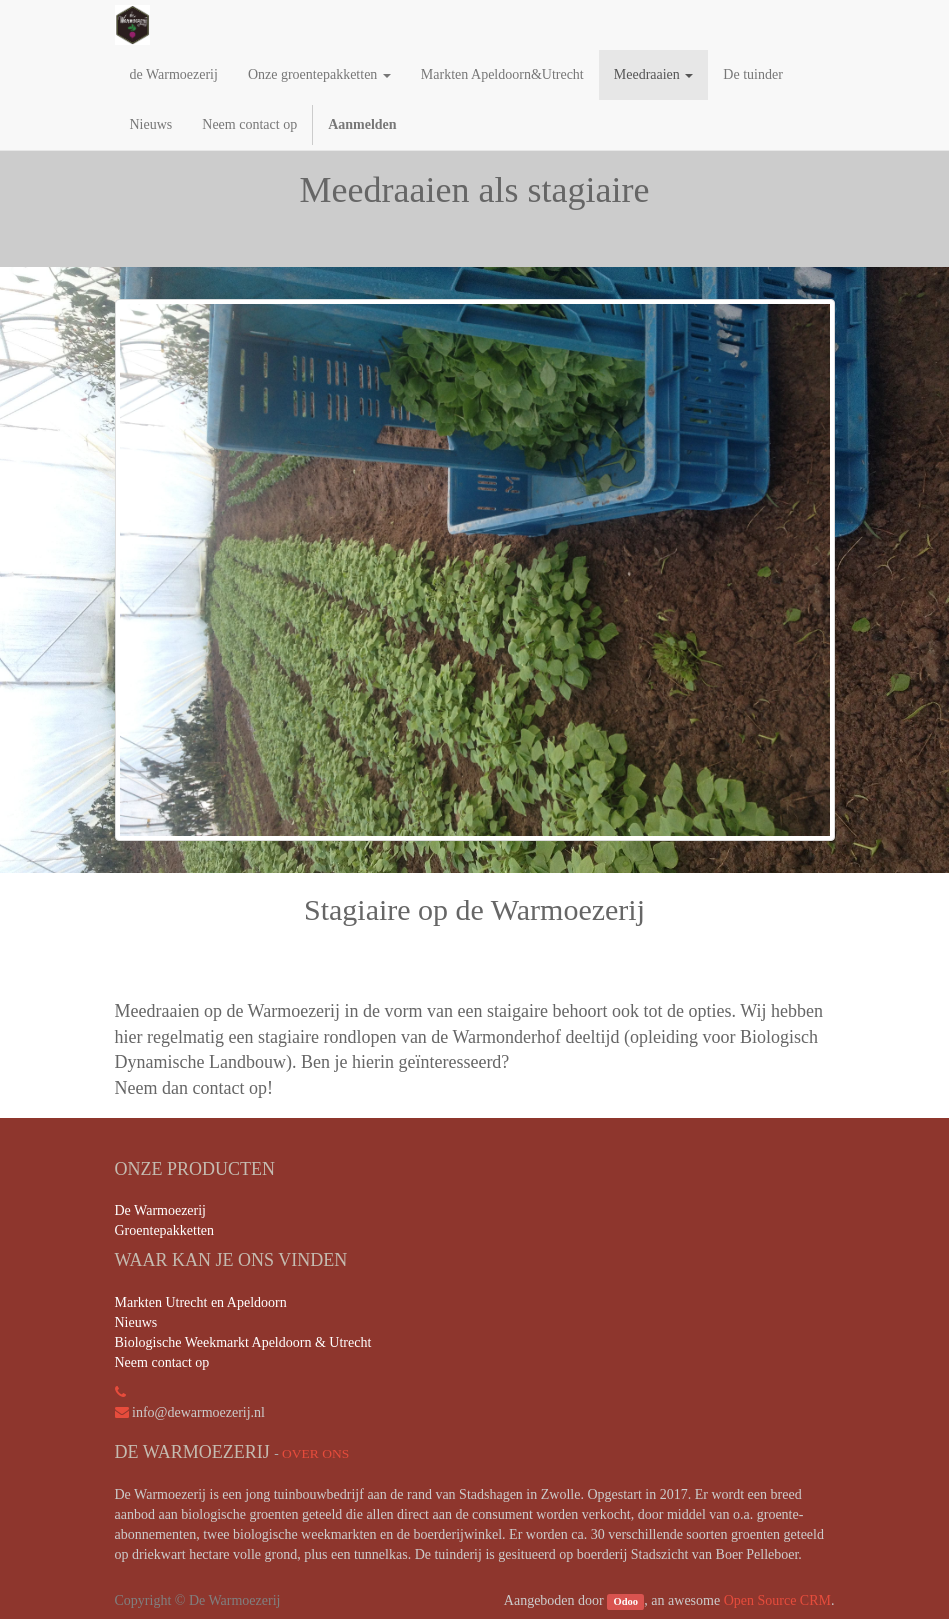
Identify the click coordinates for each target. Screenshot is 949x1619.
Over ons (315, 1453)
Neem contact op (162, 1362)
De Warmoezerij (161, 1210)
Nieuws (136, 1322)
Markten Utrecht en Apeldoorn (201, 1302)
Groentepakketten (165, 1230)
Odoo (626, 1601)
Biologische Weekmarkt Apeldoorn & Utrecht (243, 1342)
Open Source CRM (777, 1600)
